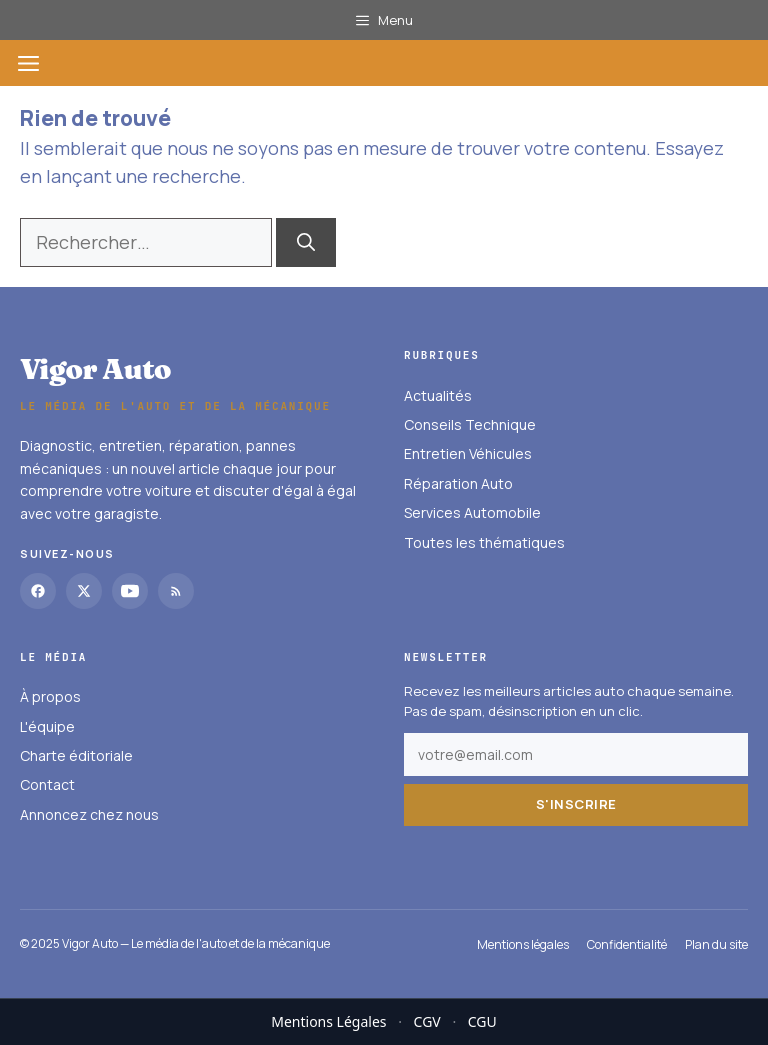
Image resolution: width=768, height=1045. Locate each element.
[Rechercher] (306, 242)
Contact (47, 785)
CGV (427, 1021)
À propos (50, 696)
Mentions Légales (328, 1021)
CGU (482, 1021)
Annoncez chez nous (89, 814)
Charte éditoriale (76, 755)
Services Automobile (472, 512)
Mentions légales (523, 944)
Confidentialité (627, 944)
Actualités (438, 395)
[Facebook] (38, 591)
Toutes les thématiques (484, 542)
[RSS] (176, 591)
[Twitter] (84, 591)
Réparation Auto (458, 483)
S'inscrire (576, 804)
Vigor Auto (95, 369)
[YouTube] (130, 591)
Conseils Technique (470, 424)
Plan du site (716, 944)
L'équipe (47, 726)
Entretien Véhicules (468, 454)
